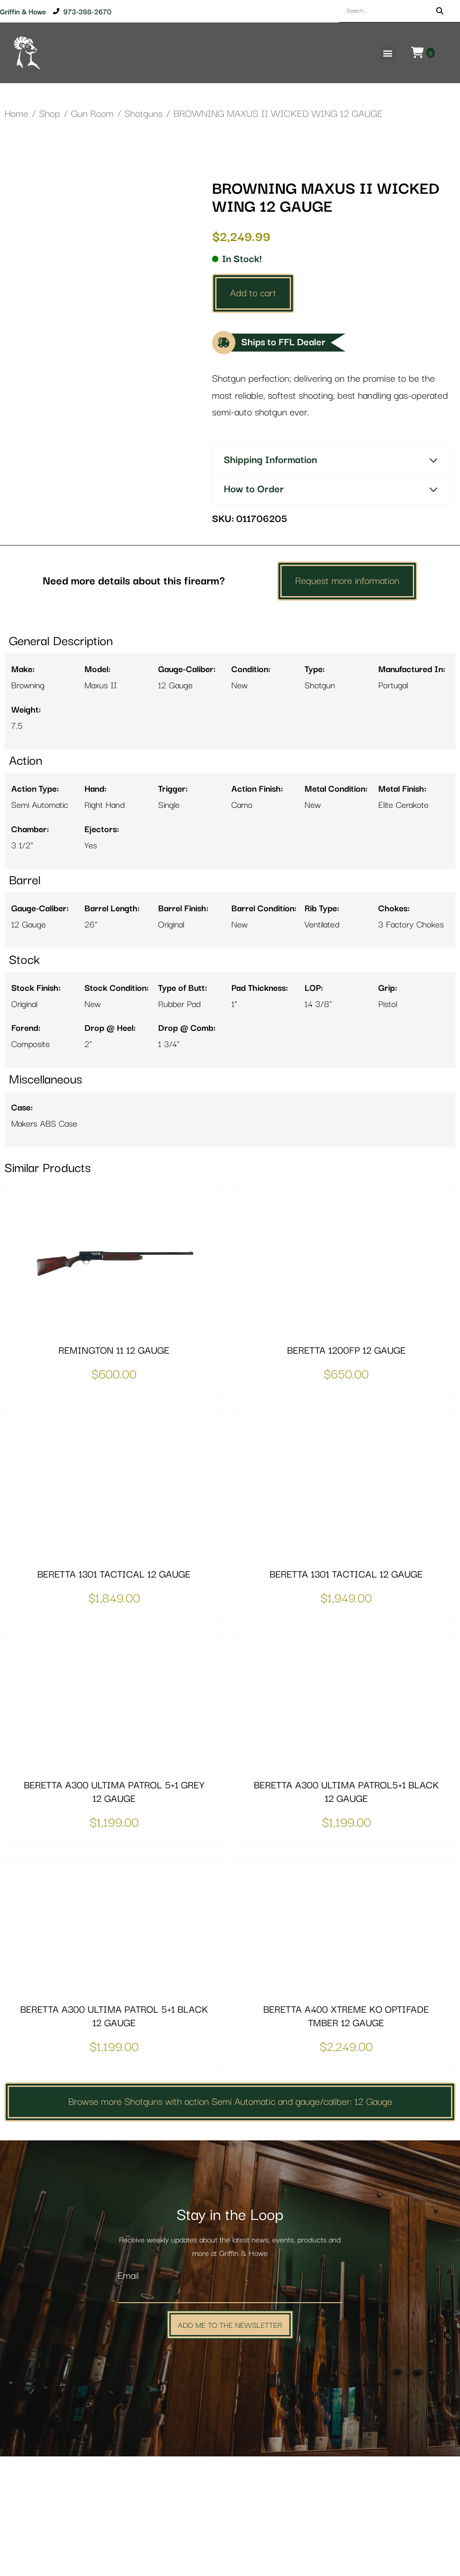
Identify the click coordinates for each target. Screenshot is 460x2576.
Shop (49, 114)
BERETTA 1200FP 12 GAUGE (346, 1469)
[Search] (440, 11)
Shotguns (143, 114)
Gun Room (92, 114)
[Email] (230, 2413)
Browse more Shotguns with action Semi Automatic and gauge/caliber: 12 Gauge (230, 2221)
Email (128, 2395)
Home (16, 114)
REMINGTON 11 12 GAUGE (113, 1469)
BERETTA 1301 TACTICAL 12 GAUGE (113, 1694)
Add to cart (253, 293)
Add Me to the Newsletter (230, 2444)
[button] (387, 52)
